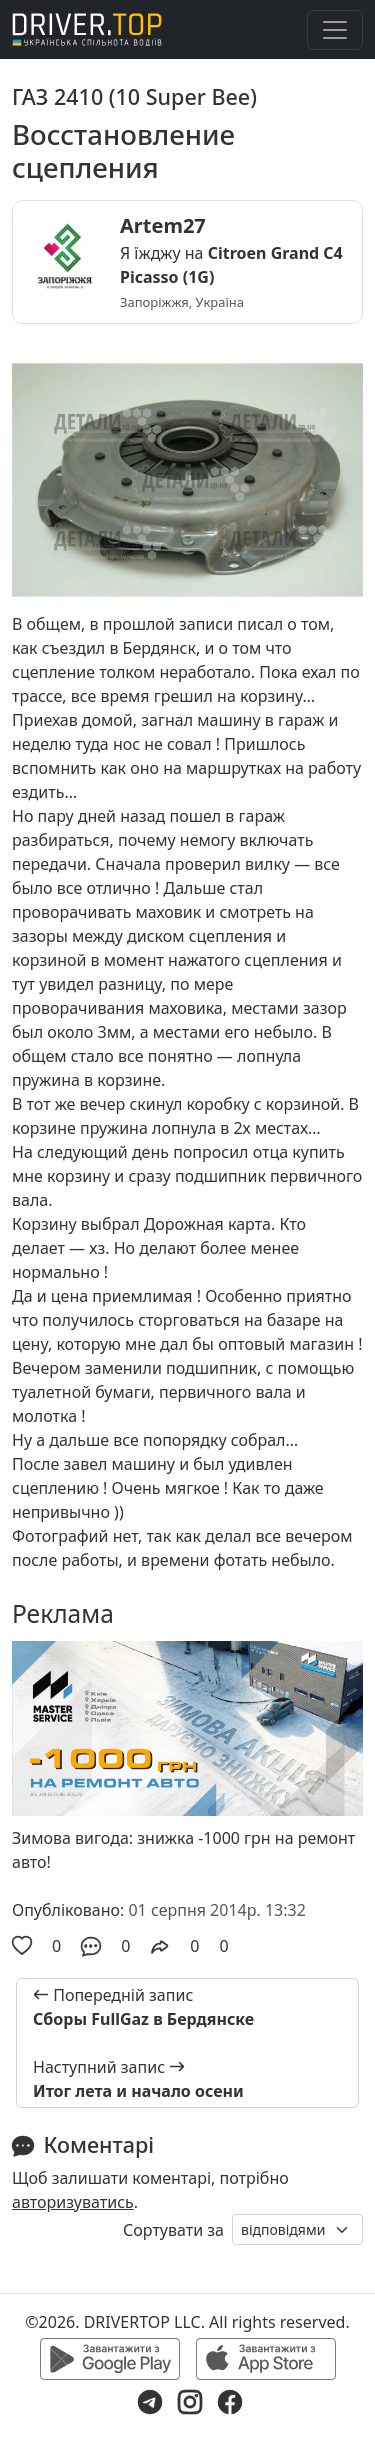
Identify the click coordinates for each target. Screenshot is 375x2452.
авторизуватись (73, 2202)
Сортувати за (173, 2230)
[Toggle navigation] (335, 30)
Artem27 (163, 225)
